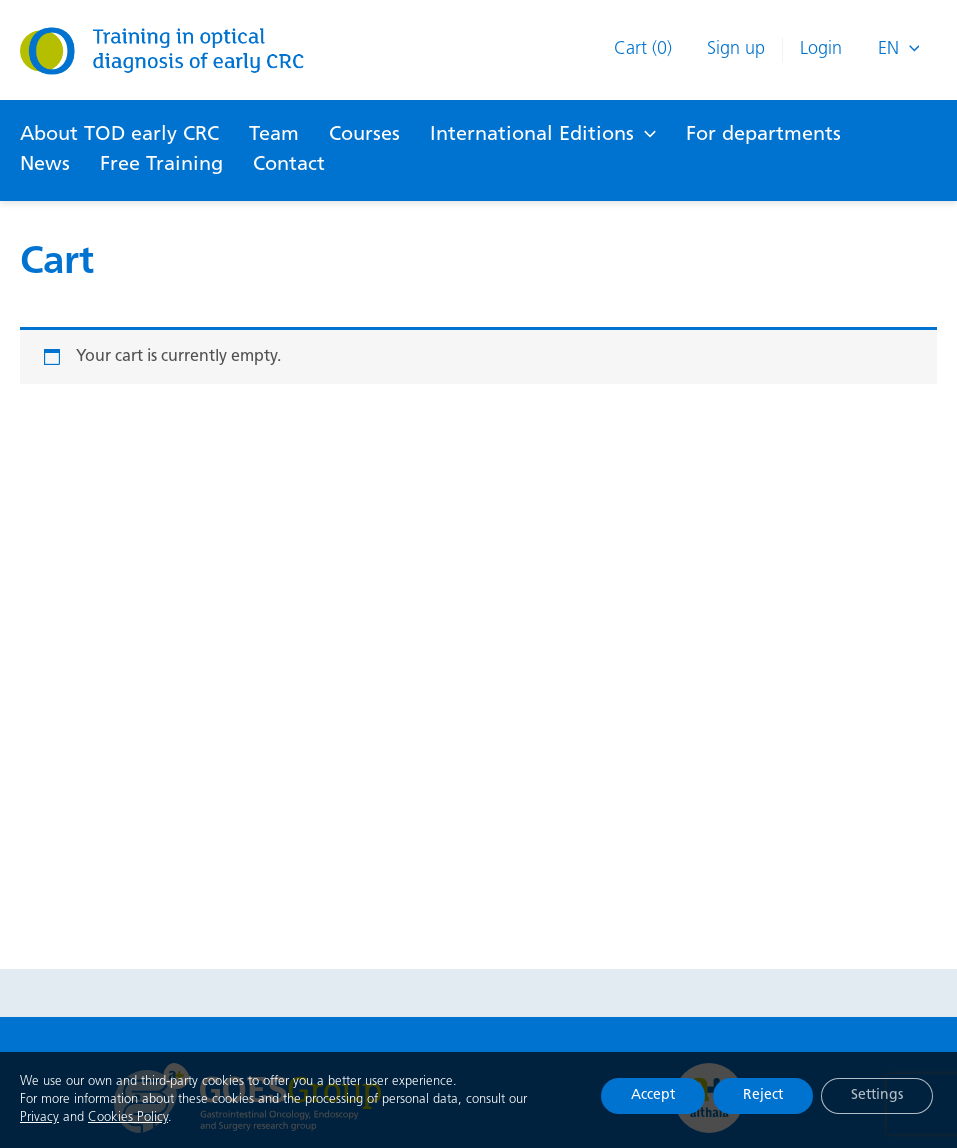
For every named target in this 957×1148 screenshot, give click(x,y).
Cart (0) (643, 49)
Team (274, 135)
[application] (645, 135)
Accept (653, 1096)
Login (821, 49)
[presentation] (909, 50)
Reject (763, 1096)
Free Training (161, 165)
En (899, 50)
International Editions (543, 135)
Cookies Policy (128, 1118)
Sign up (736, 49)
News (45, 165)
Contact (289, 165)
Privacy (39, 1118)
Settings (877, 1096)
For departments (763, 135)
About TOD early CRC (119, 135)
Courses (364, 135)
